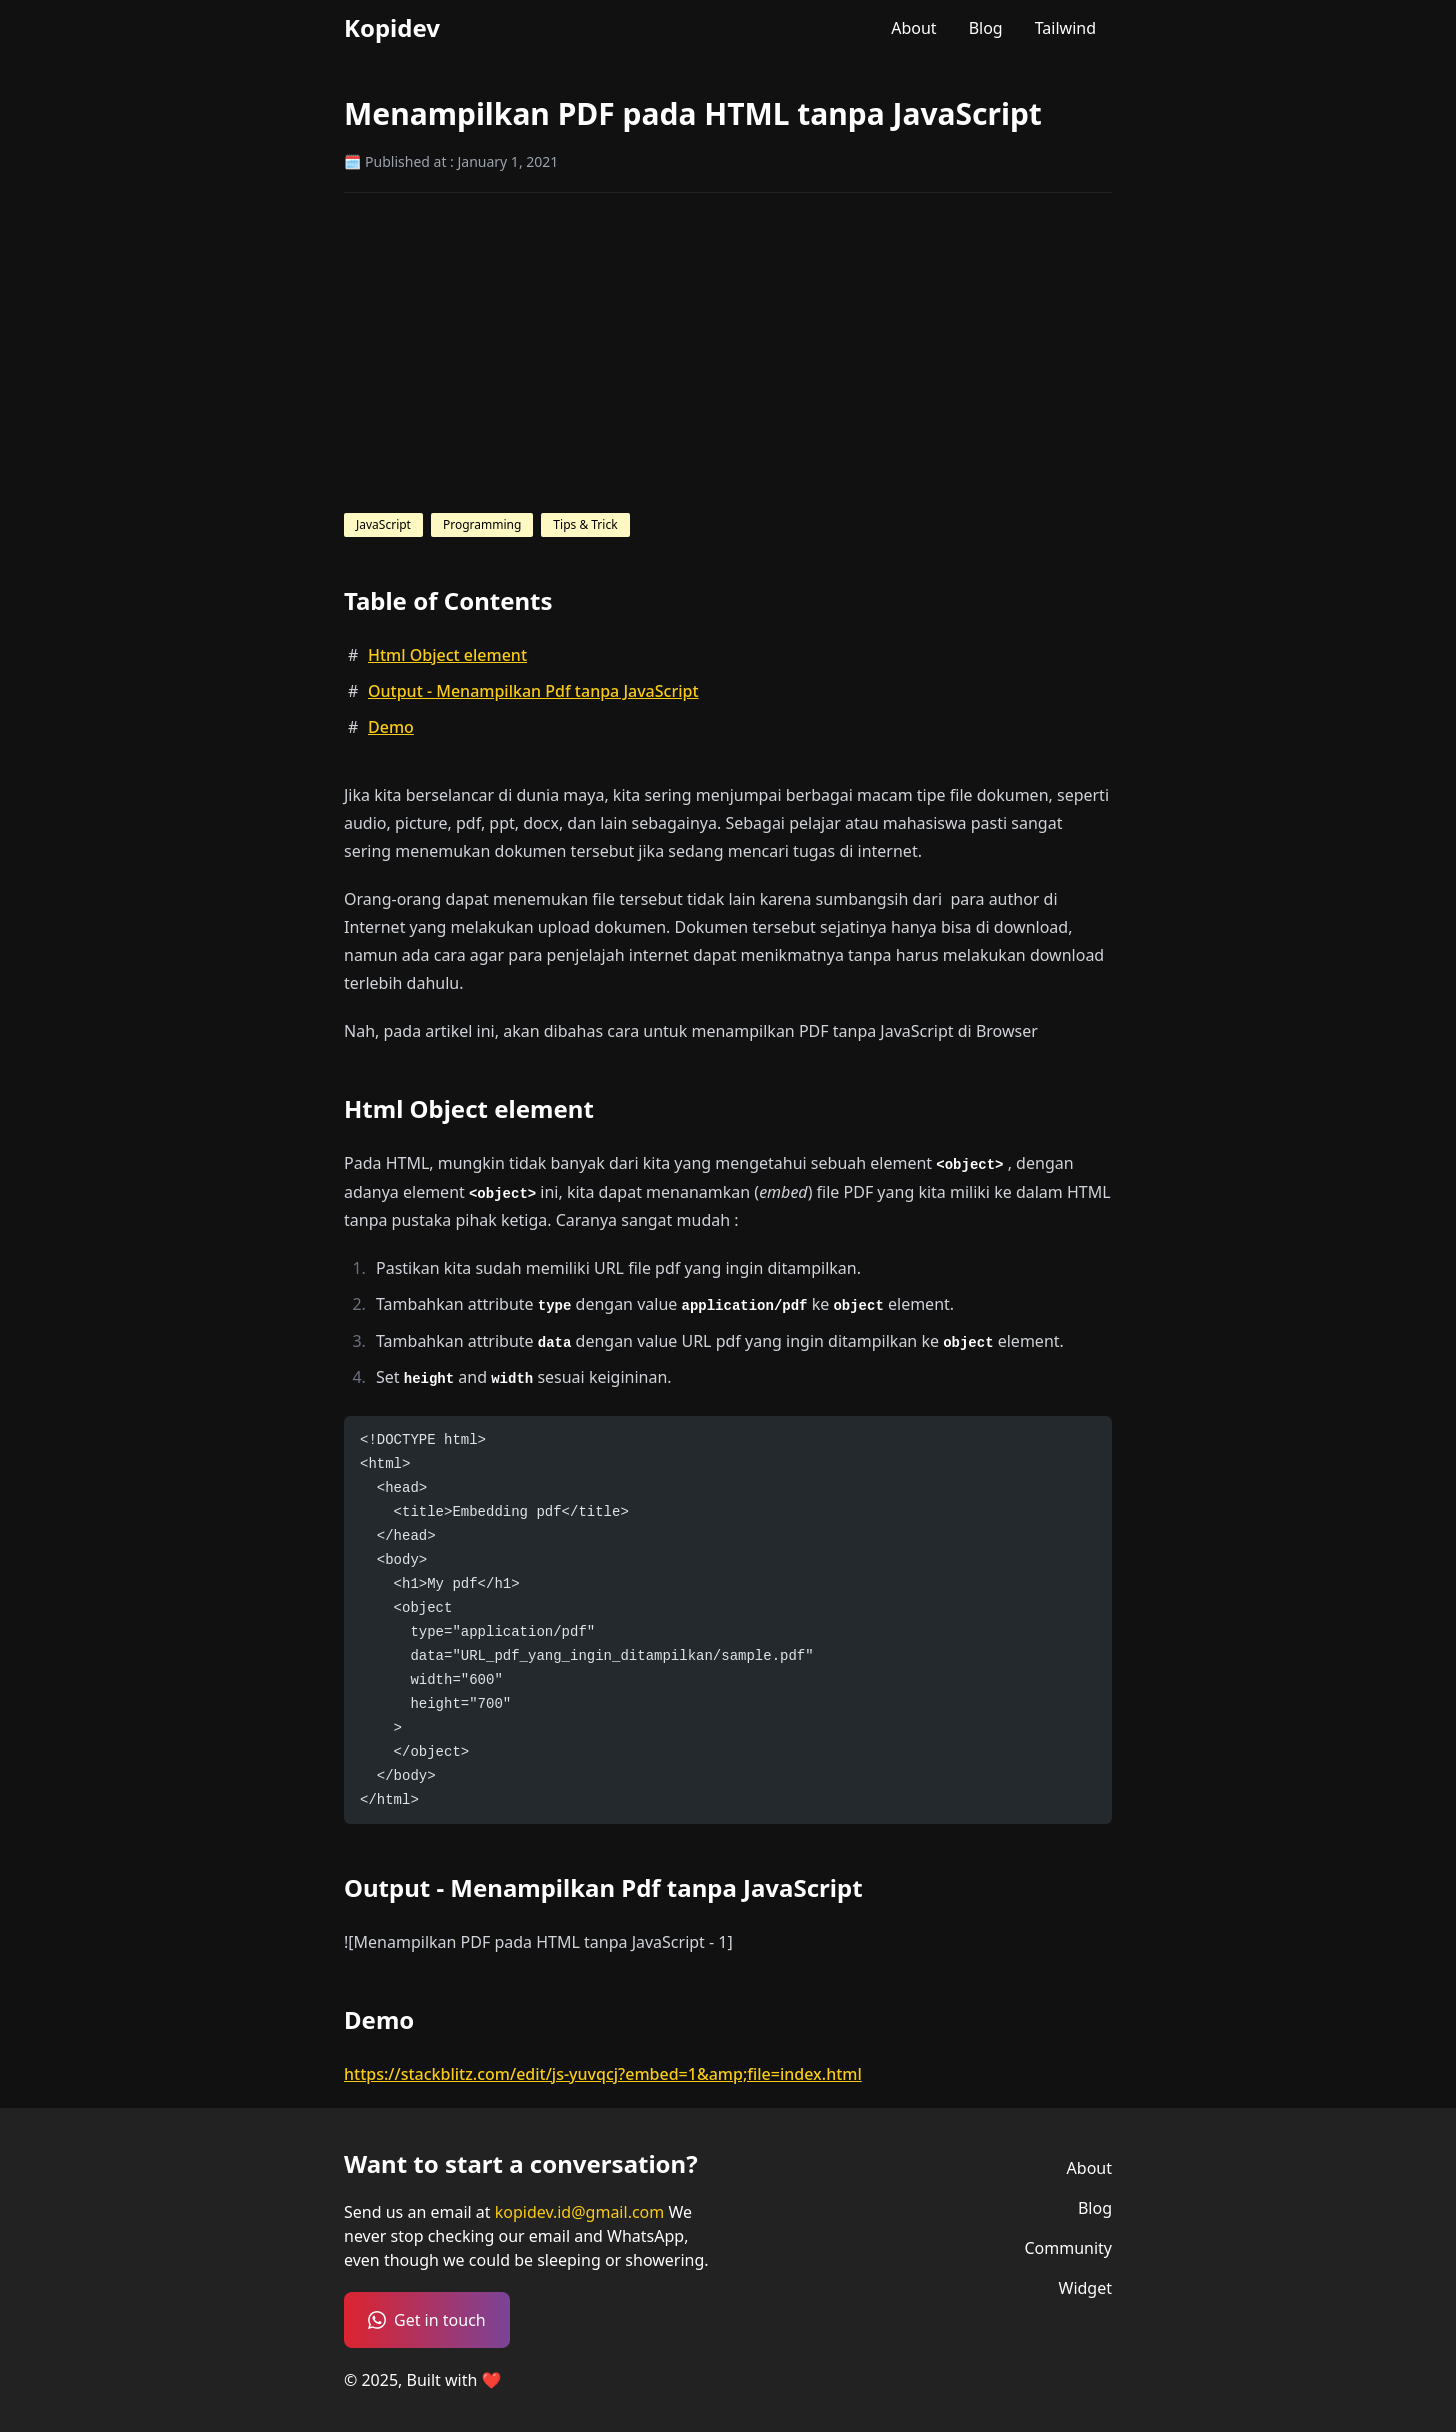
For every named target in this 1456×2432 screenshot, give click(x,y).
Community (1068, 2248)
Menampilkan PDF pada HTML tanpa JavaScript (693, 113)
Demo (391, 727)
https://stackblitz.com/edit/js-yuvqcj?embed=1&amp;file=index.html (603, 2074)
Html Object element (447, 655)
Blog (986, 28)
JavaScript (383, 524)
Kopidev (392, 28)
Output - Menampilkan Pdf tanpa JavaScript (533, 691)
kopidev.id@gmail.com (582, 2212)
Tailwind (1065, 28)
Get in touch (427, 2320)
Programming (482, 524)
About (913, 28)
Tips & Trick (585, 524)
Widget (1086, 2288)
